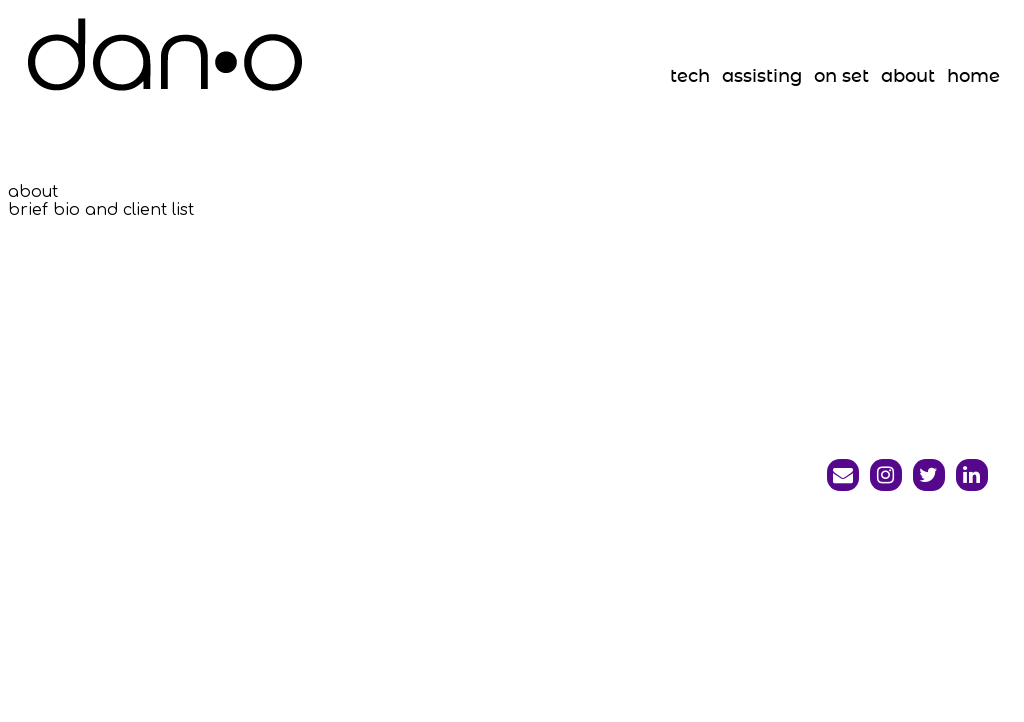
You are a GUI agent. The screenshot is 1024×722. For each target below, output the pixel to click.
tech (690, 77)
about (908, 77)
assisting (762, 77)
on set (841, 77)
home (973, 77)
